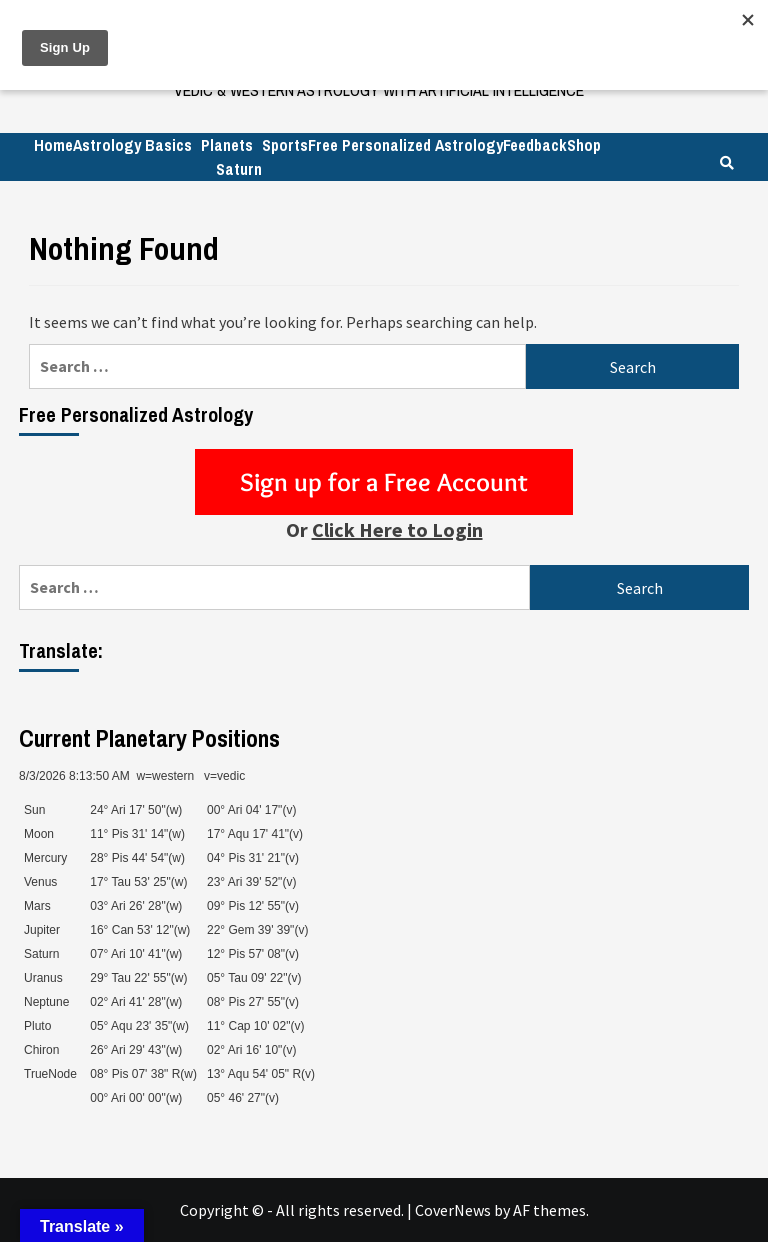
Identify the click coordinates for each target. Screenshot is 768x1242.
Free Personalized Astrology (405, 145)
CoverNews (453, 1210)
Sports (285, 145)
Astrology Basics (132, 145)
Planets (227, 145)
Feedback (535, 145)
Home (53, 145)
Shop (584, 145)
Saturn (239, 169)
